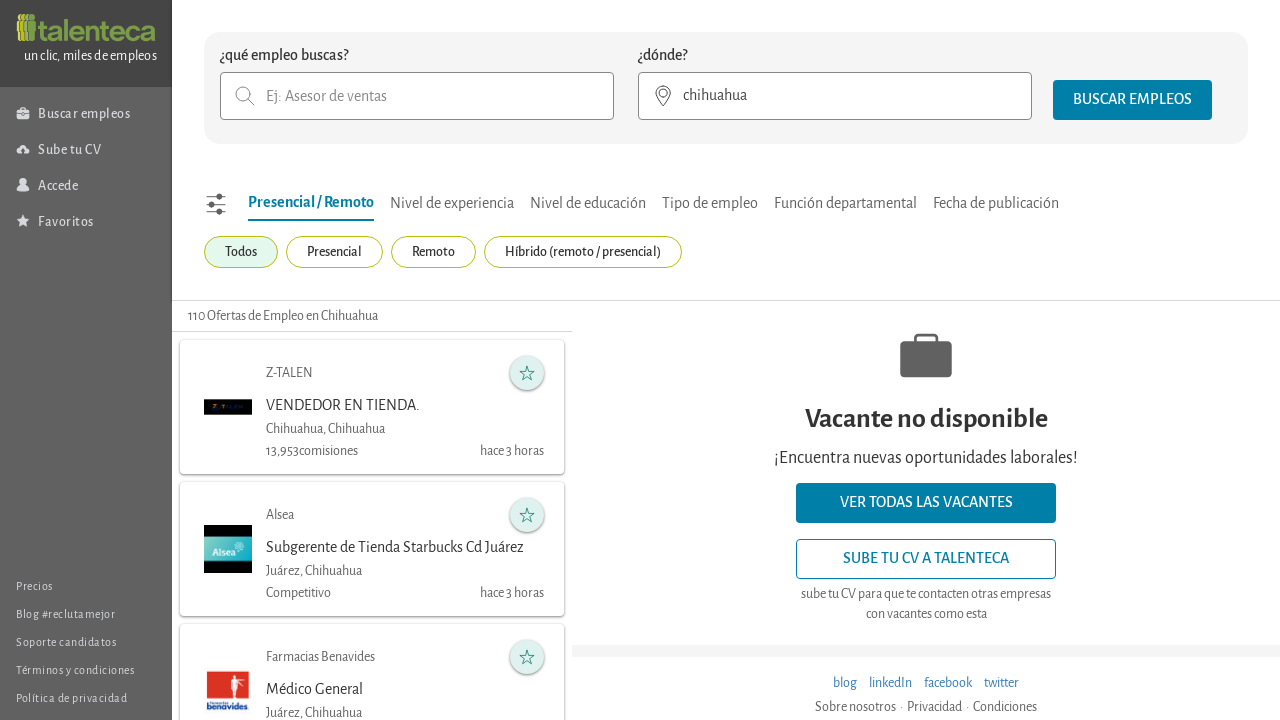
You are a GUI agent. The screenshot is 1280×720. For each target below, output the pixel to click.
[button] (1132, 100)
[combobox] (417, 96)
